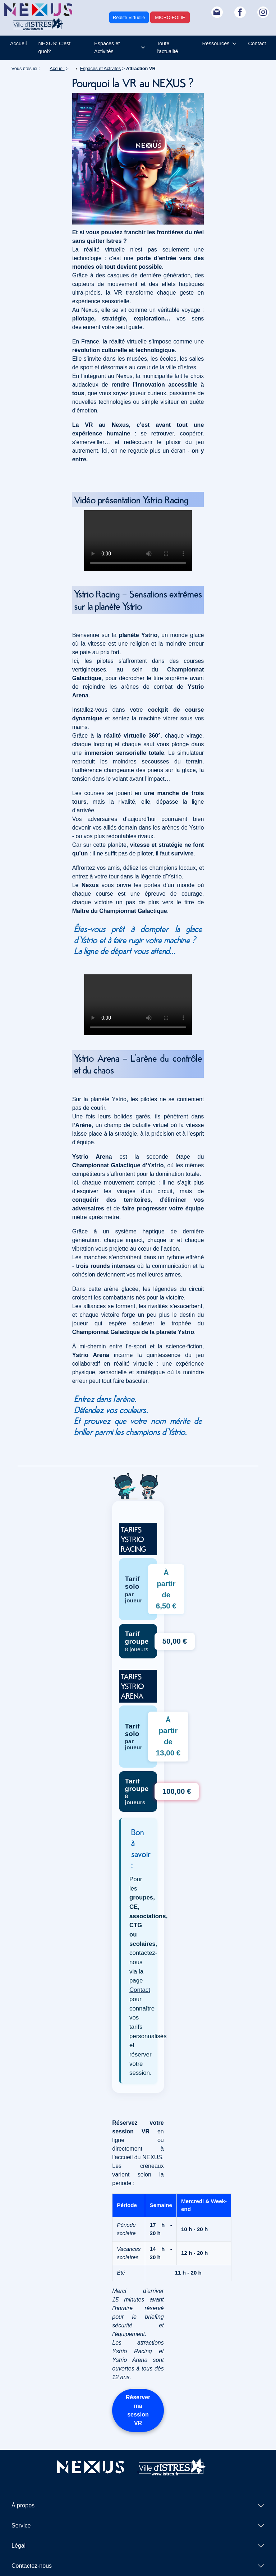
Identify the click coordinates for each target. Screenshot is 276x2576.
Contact (257, 43)
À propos (23, 2505)
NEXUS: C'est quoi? (54, 47)
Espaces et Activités (107, 47)
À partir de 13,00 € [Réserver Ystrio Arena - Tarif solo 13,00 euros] (168, 1736)
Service (21, 2525)
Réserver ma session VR (138, 2410)
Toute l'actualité (167, 47)
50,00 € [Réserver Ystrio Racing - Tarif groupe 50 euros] (174, 1641)
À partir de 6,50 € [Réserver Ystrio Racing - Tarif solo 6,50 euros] (166, 1589)
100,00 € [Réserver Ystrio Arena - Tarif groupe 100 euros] (176, 1791)
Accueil (18, 43)
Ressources (215, 43)
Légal (19, 2546)
